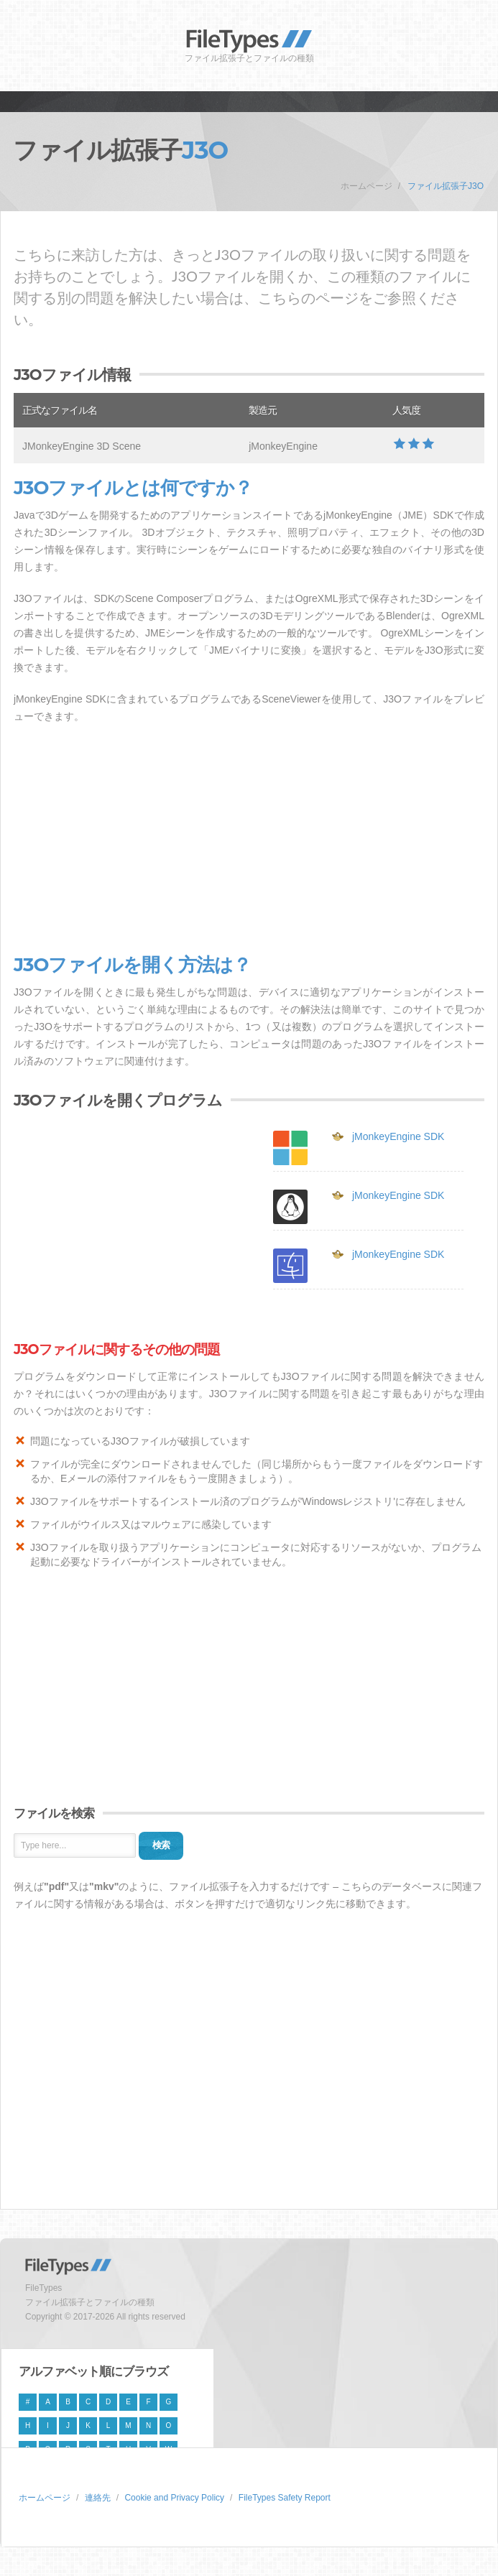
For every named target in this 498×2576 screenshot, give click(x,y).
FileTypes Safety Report (285, 2498)
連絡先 (98, 2498)
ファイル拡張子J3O (445, 186)
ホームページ (366, 186)
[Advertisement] (249, 839)
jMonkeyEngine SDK (398, 1136)
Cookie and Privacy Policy (174, 2498)
